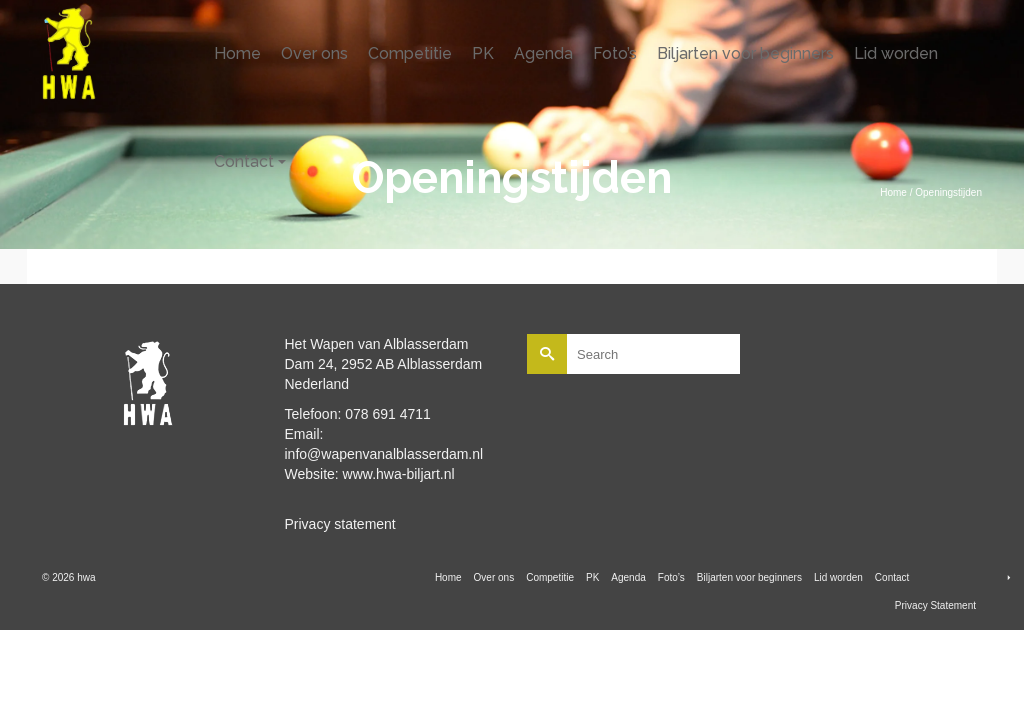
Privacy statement (340, 524)
